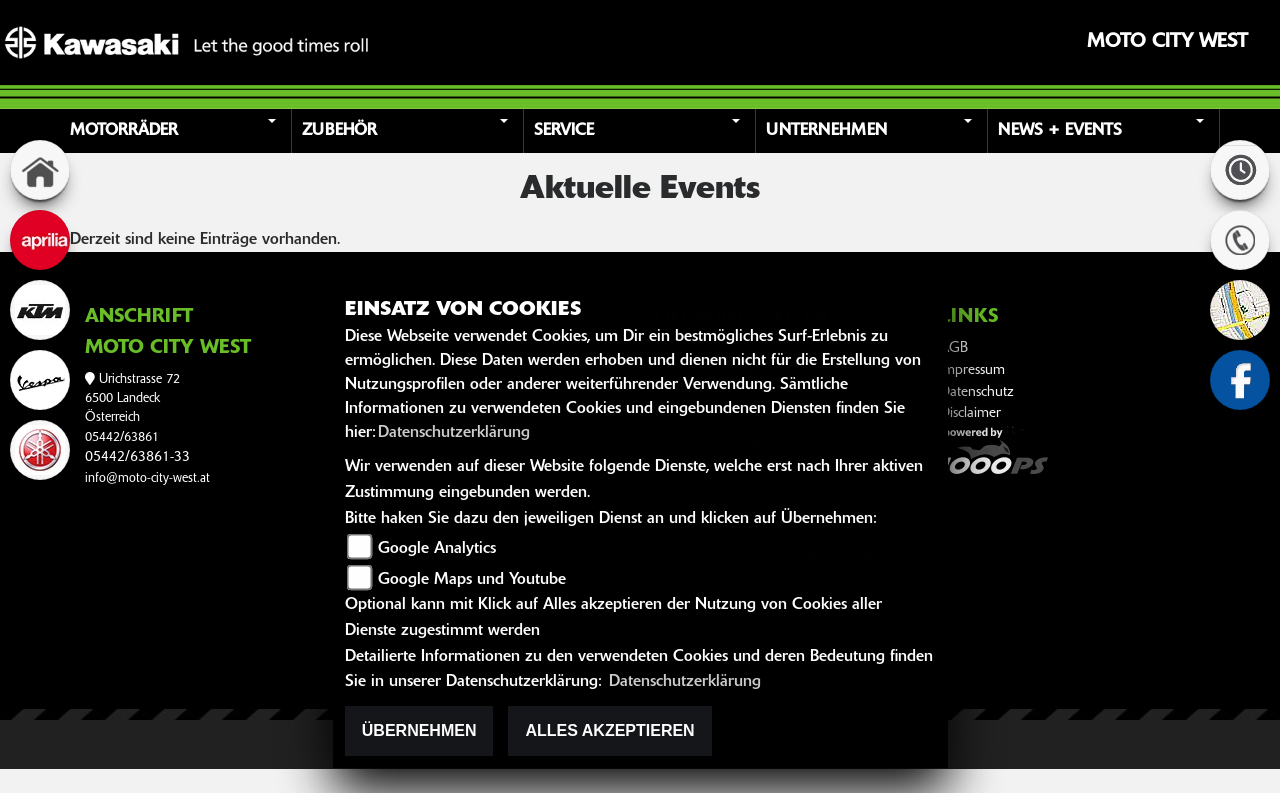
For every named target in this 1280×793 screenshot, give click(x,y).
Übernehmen (419, 730)
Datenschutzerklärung (454, 433)
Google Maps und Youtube (472, 580)
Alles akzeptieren (609, 730)
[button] (178, 131)
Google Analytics (437, 549)
